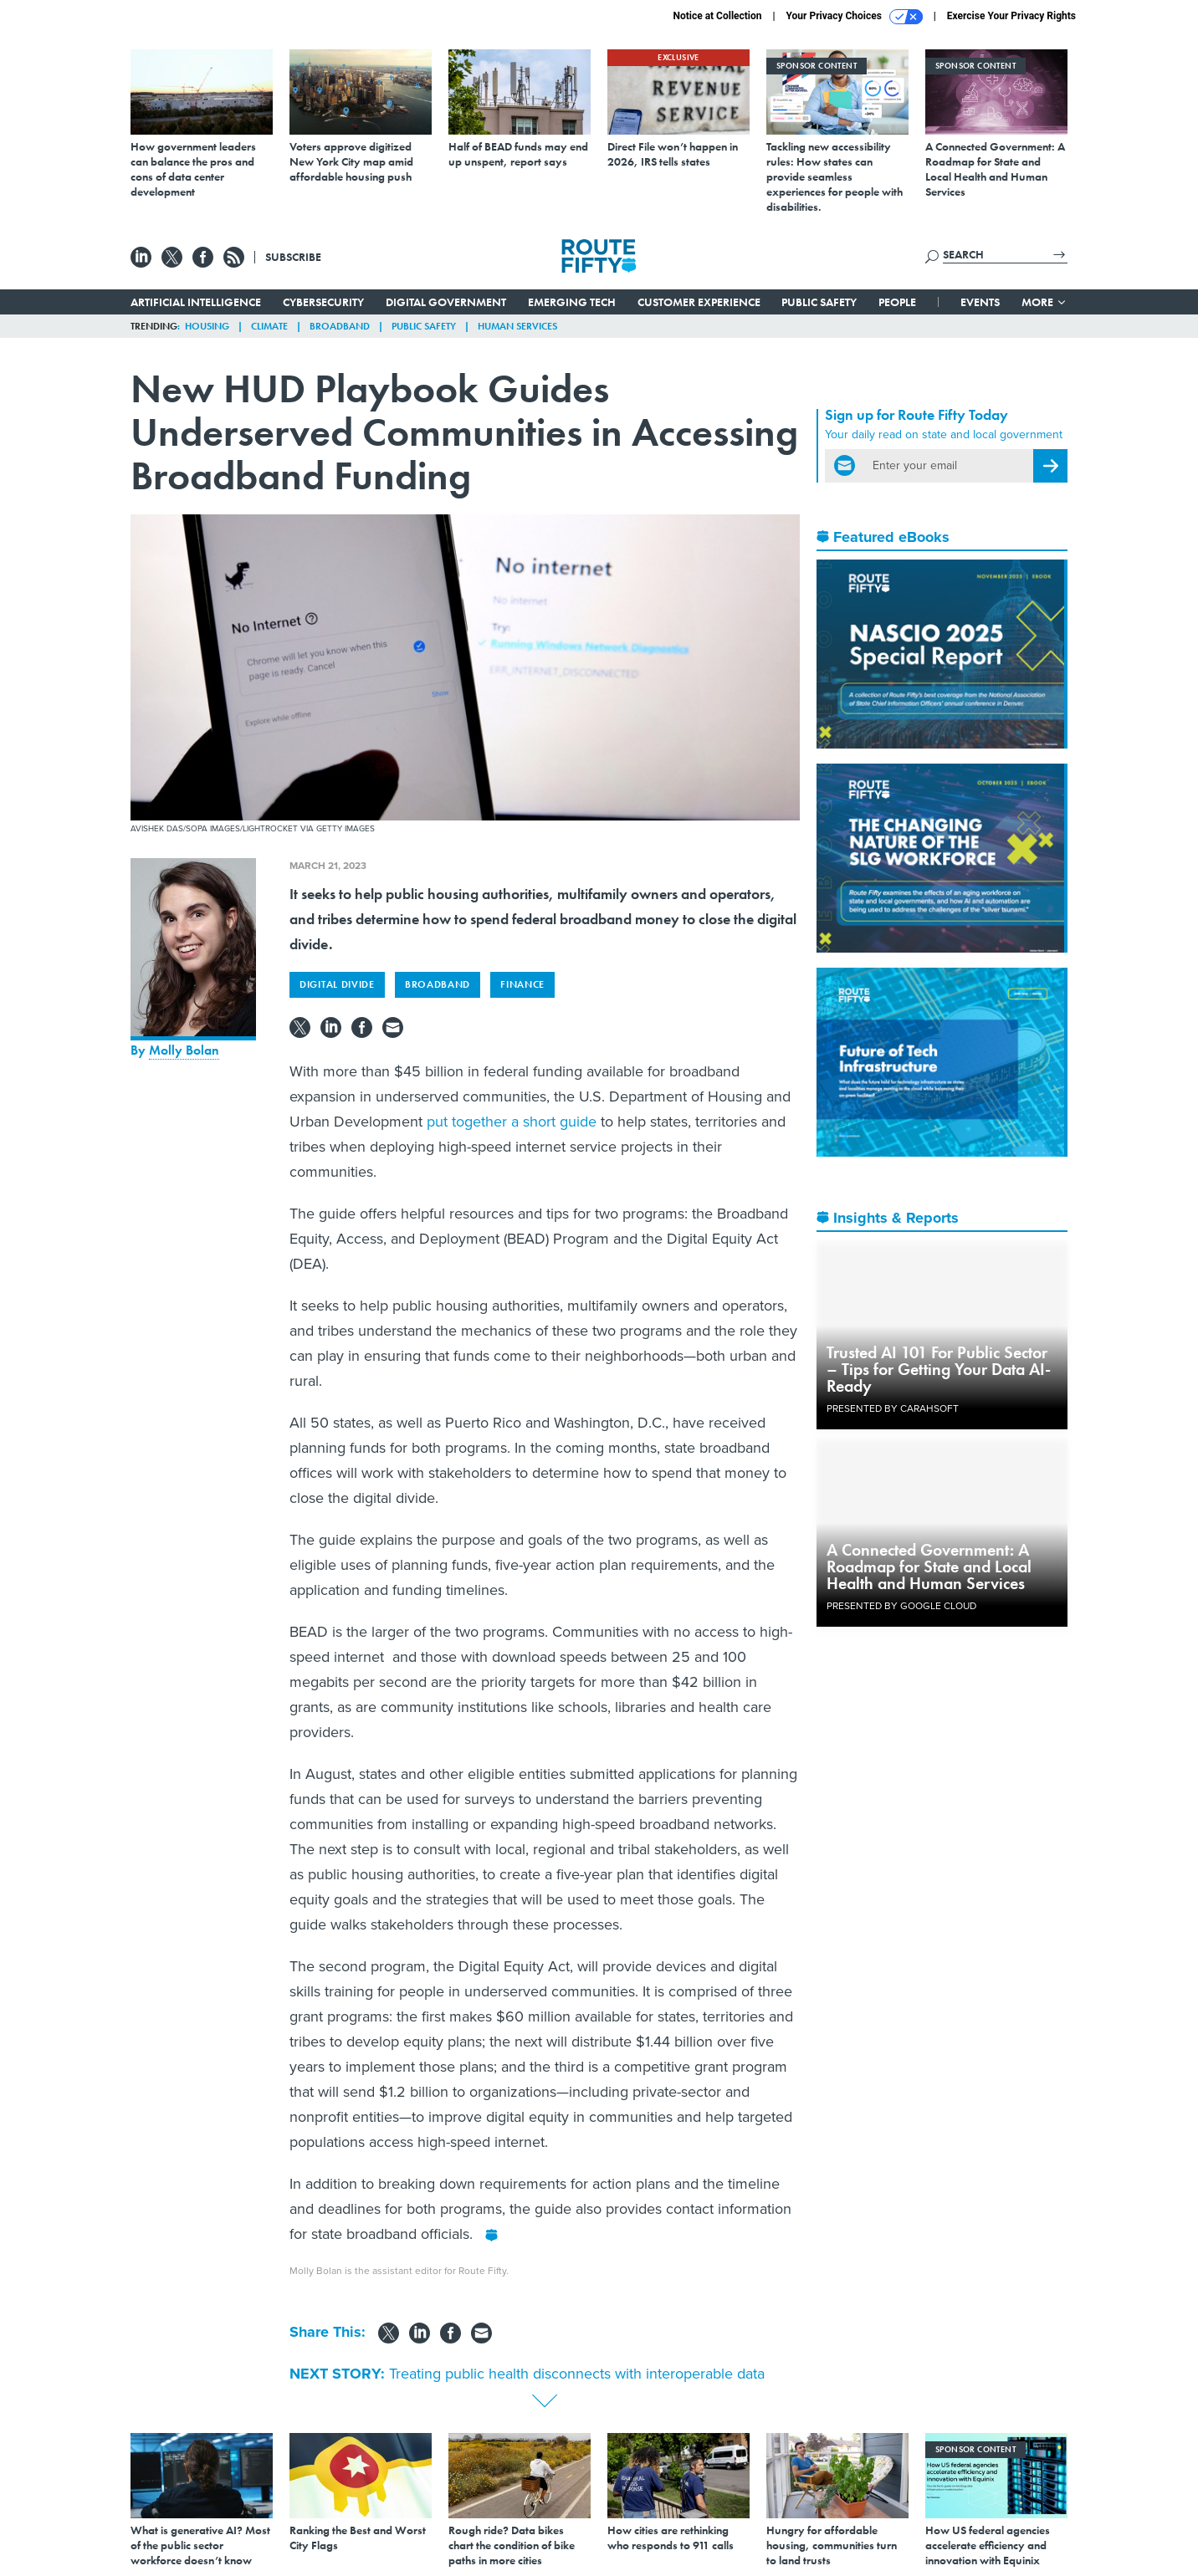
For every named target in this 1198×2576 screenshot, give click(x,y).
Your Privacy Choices (854, 16)
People (897, 301)
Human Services (517, 326)
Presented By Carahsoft (893, 1408)
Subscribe (293, 256)
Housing (207, 326)
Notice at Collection (717, 16)
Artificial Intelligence (196, 301)
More (1044, 301)
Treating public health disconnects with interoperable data (577, 2373)
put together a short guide (511, 1121)
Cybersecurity (323, 301)
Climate (269, 326)
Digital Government (446, 301)
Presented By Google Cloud (901, 1605)
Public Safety (819, 301)
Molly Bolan (184, 1050)
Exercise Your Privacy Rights (1011, 16)
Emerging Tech (572, 301)
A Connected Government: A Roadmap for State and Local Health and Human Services (929, 1566)
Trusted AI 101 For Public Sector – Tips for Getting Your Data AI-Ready (939, 1369)
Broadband (340, 326)
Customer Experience (698, 301)
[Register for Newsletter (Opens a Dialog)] (1050, 466)
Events (980, 301)
